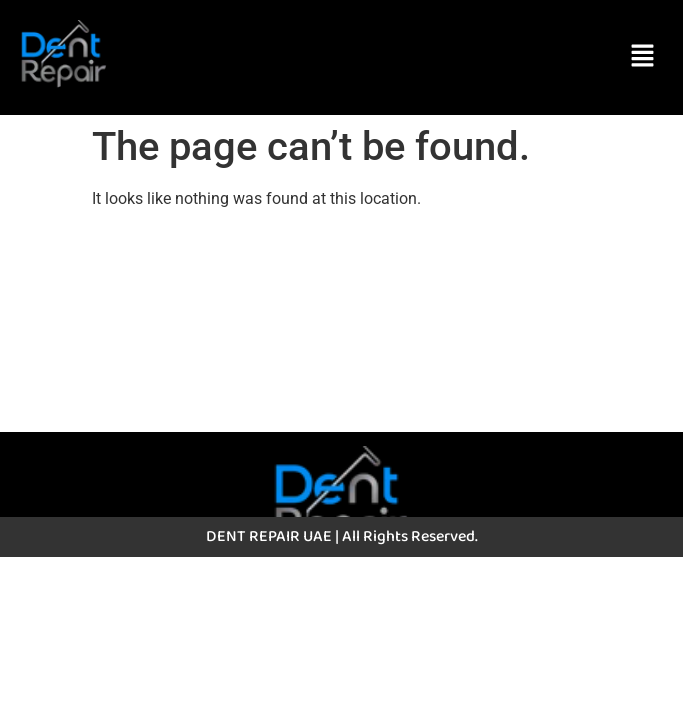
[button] (643, 57)
